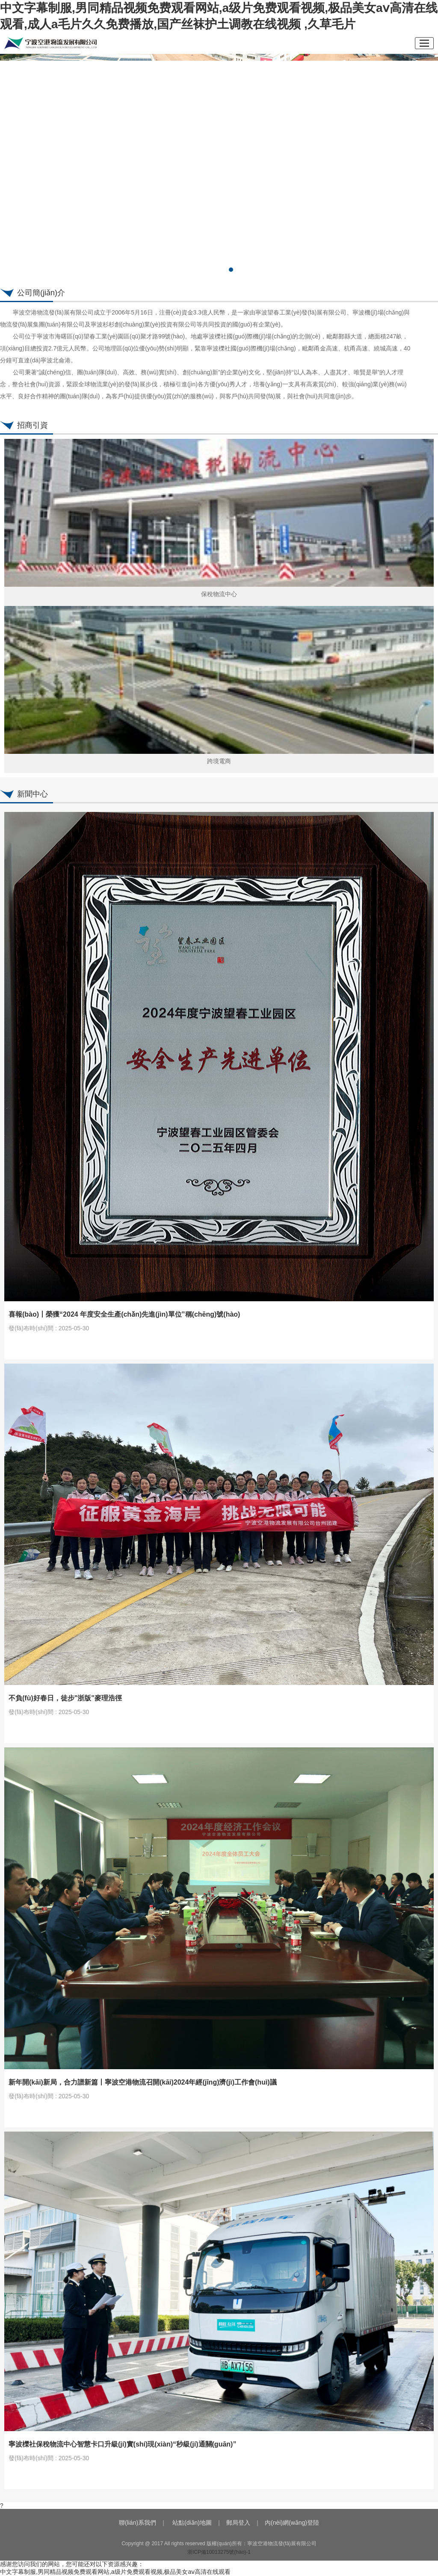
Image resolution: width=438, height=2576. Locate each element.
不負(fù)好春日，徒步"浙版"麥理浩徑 (65, 1698)
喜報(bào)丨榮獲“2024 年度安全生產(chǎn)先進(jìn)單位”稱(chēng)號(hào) (124, 1314)
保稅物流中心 (219, 594)
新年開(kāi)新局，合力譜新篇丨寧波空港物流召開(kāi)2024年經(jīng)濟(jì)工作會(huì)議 (143, 2082)
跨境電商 (219, 761)
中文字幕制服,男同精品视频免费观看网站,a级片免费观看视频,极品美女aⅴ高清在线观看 (115, 2571)
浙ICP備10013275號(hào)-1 (219, 2552)
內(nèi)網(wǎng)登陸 (292, 2522)
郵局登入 (238, 2522)
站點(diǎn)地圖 (192, 2522)
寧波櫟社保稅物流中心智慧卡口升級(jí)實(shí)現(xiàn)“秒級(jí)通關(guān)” (122, 2444)
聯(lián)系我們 (137, 2522)
